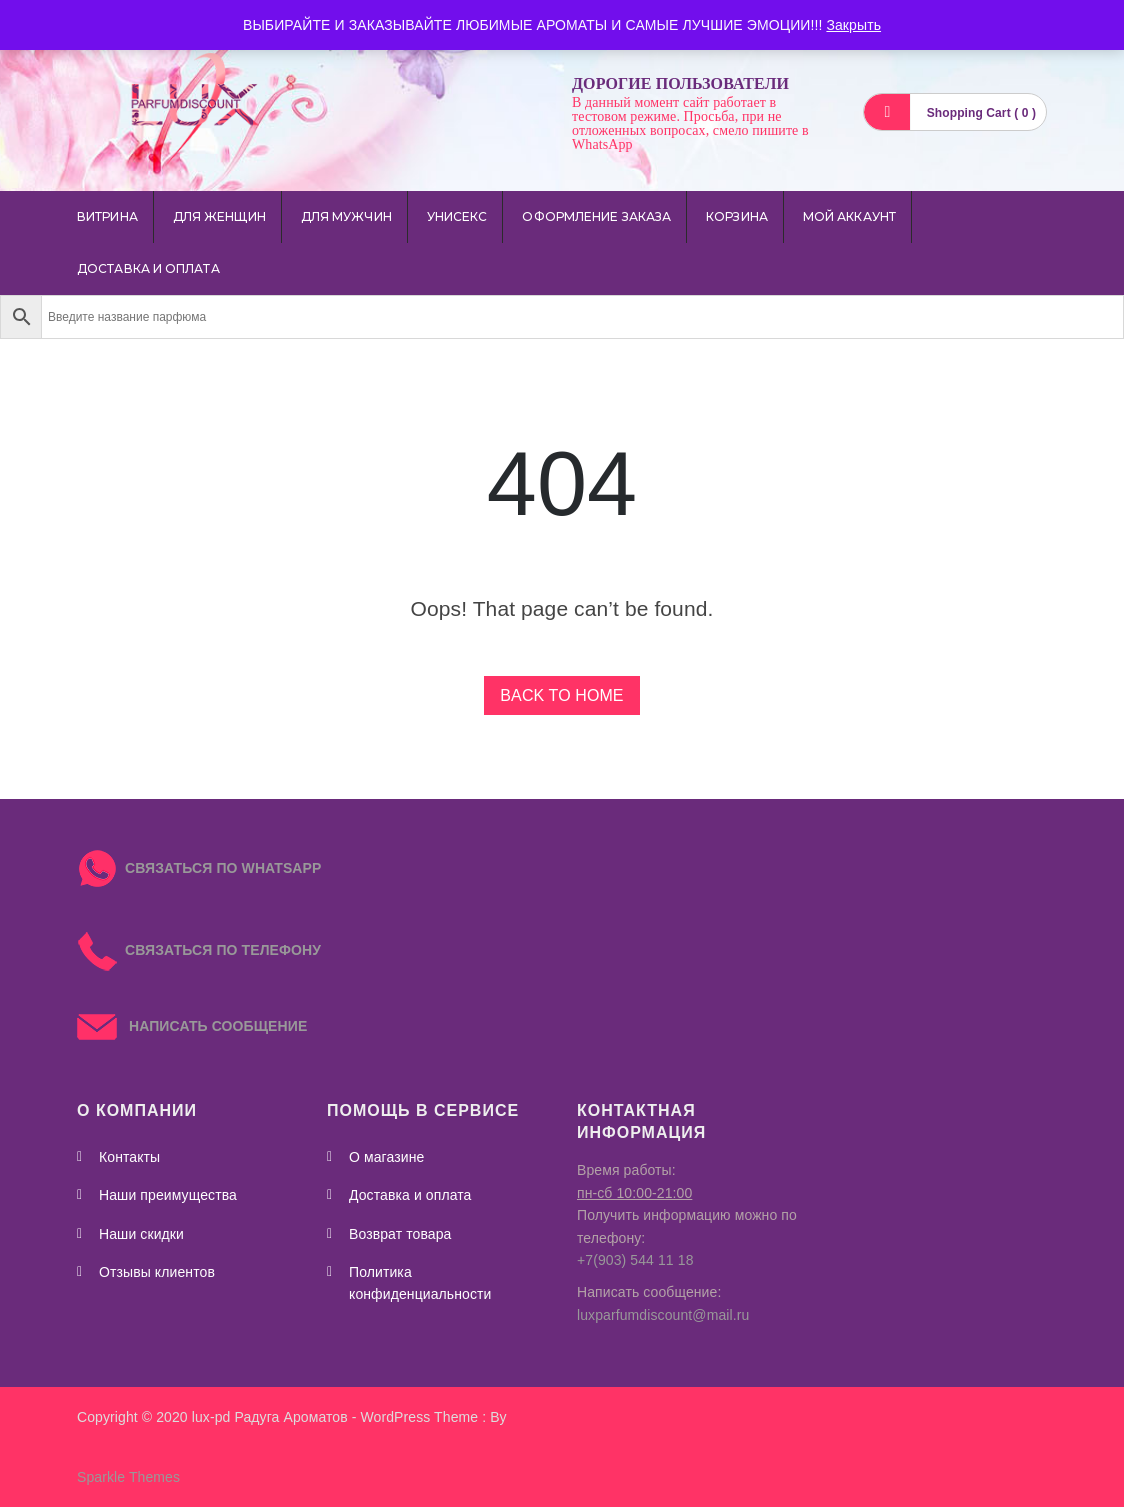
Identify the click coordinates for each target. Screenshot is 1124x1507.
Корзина (737, 216)
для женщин (219, 216)
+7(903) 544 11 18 (635, 1260)
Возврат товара (400, 1234)
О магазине (386, 1157)
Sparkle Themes (128, 1477)
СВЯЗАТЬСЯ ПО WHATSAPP (223, 868)
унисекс (457, 216)
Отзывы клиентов (157, 1272)
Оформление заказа (596, 216)
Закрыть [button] (853, 25)
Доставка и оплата (148, 268)
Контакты (129, 1157)
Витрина (107, 216)
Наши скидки (141, 1234)
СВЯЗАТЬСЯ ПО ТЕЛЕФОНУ (199, 950)
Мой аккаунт (849, 216)
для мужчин (346, 216)
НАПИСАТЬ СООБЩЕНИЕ (192, 1026)
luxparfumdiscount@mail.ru (663, 1315)
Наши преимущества (168, 1195)
